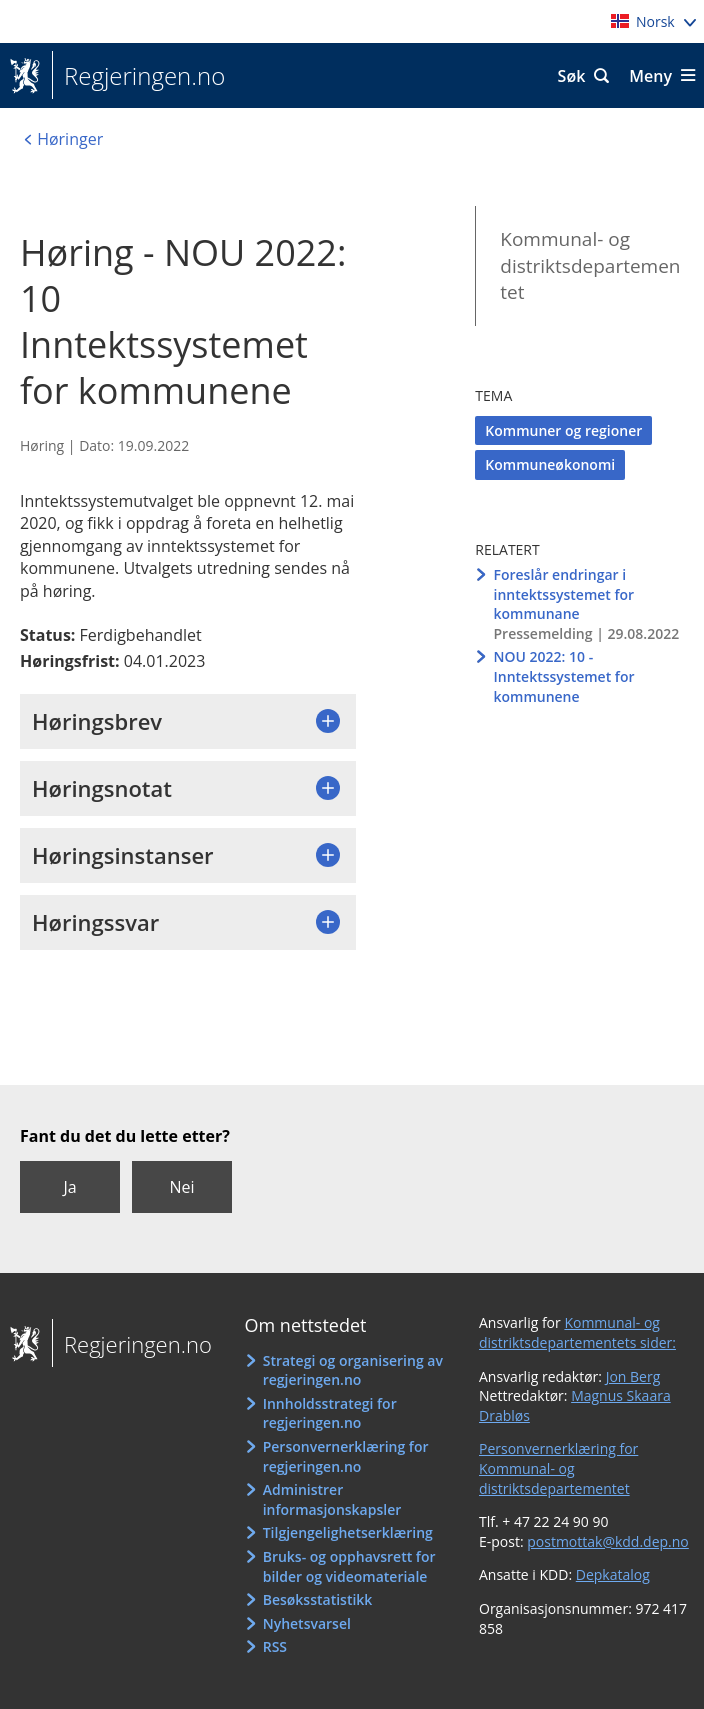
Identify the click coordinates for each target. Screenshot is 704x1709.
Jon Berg (633, 1376)
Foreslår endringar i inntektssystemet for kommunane (563, 594)
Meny (650, 76)
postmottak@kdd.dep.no (608, 1541)
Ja (69, 1187)
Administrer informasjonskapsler (332, 1499)
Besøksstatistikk (318, 1599)
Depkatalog (613, 1574)
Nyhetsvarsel (307, 1623)
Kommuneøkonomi (550, 464)
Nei (181, 1187)
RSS (275, 1646)
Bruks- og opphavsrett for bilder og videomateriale (349, 1566)
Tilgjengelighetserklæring (348, 1532)
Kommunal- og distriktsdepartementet (590, 265)
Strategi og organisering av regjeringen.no (353, 1370)
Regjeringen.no (138, 76)
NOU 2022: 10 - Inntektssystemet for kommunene (563, 676)
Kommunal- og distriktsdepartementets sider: (577, 1332)
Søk (572, 76)
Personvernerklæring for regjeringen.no (346, 1456)
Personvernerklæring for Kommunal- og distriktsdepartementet (558, 1468)
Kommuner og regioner (563, 430)
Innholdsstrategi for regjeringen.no (330, 1413)
